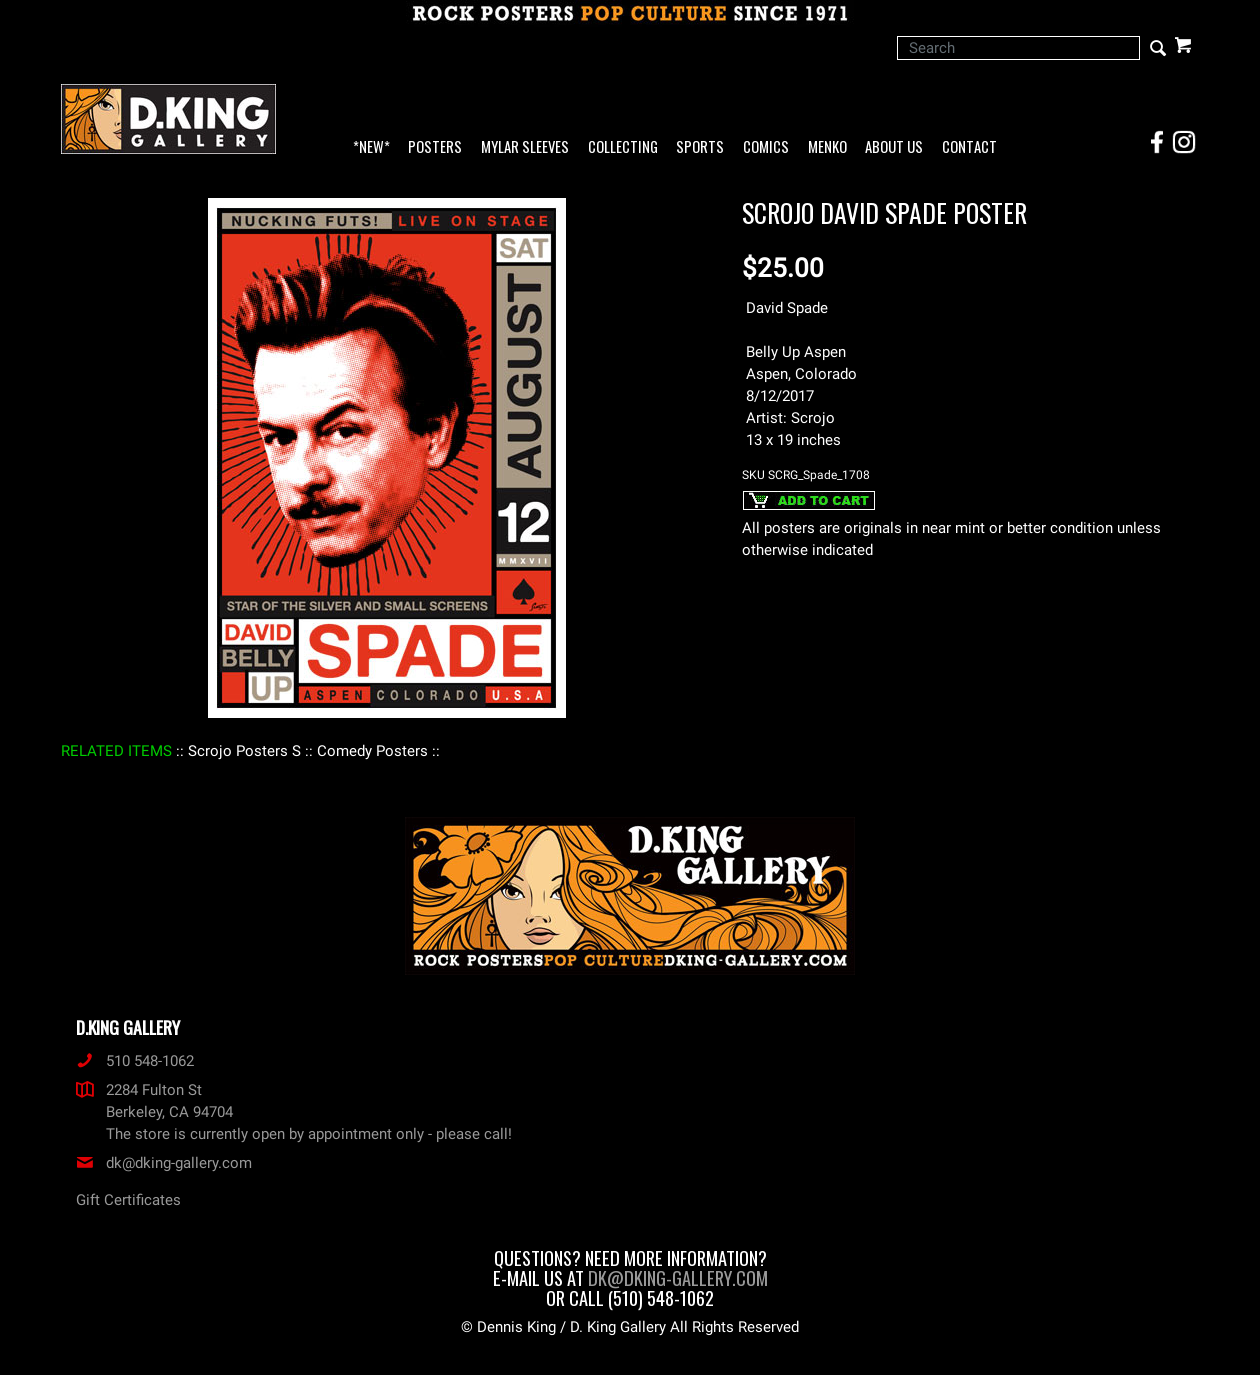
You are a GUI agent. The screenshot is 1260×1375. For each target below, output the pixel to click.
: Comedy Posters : (372, 751)
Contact (969, 147)
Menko (827, 147)
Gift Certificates (128, 1200)
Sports (700, 147)
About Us (894, 147)
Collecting (623, 147)
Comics (766, 147)
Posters (435, 147)
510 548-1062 (135, 1061)
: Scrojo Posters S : (244, 751)
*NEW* (371, 147)
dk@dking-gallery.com (164, 1163)
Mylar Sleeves (525, 147)
